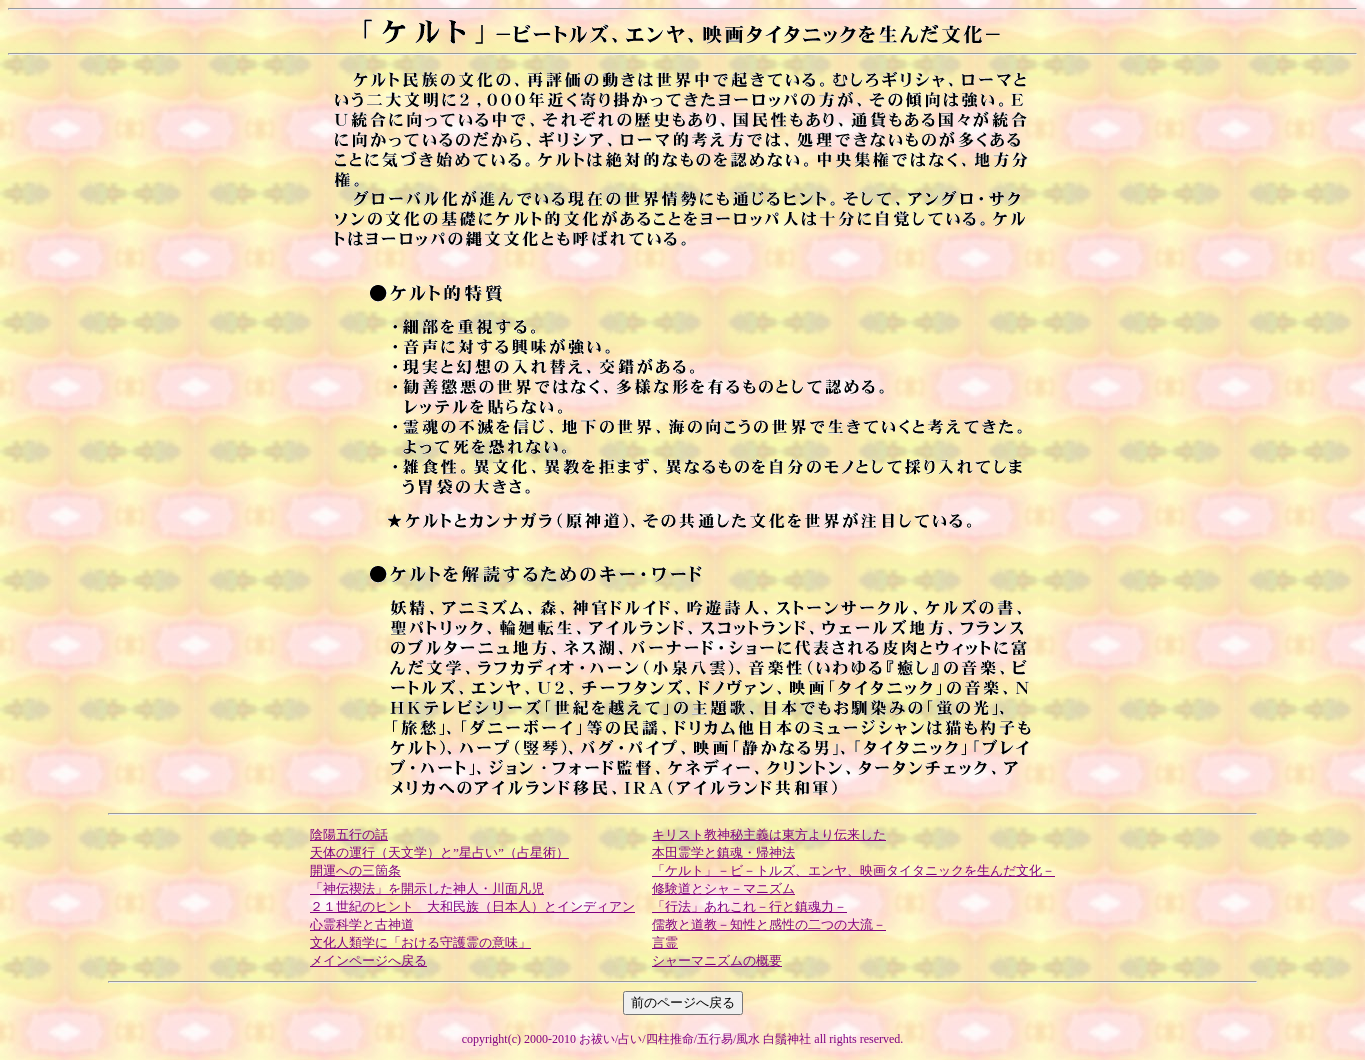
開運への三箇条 (355, 870)
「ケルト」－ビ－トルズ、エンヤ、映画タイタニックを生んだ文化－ (853, 870)
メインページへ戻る (368, 960)
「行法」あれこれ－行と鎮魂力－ (749, 906)
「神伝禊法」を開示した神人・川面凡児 (427, 888)
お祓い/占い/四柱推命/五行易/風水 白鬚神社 (695, 1039)
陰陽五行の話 (349, 834)
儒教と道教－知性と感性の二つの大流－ (769, 924)
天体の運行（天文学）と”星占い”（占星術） (439, 852)
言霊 (665, 942)
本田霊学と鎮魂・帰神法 (723, 852)
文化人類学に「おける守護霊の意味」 (420, 942)
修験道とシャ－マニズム (723, 888)
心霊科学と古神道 (362, 924)
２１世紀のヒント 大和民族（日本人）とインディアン (472, 906)
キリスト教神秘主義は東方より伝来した (769, 834)
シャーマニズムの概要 (717, 960)
